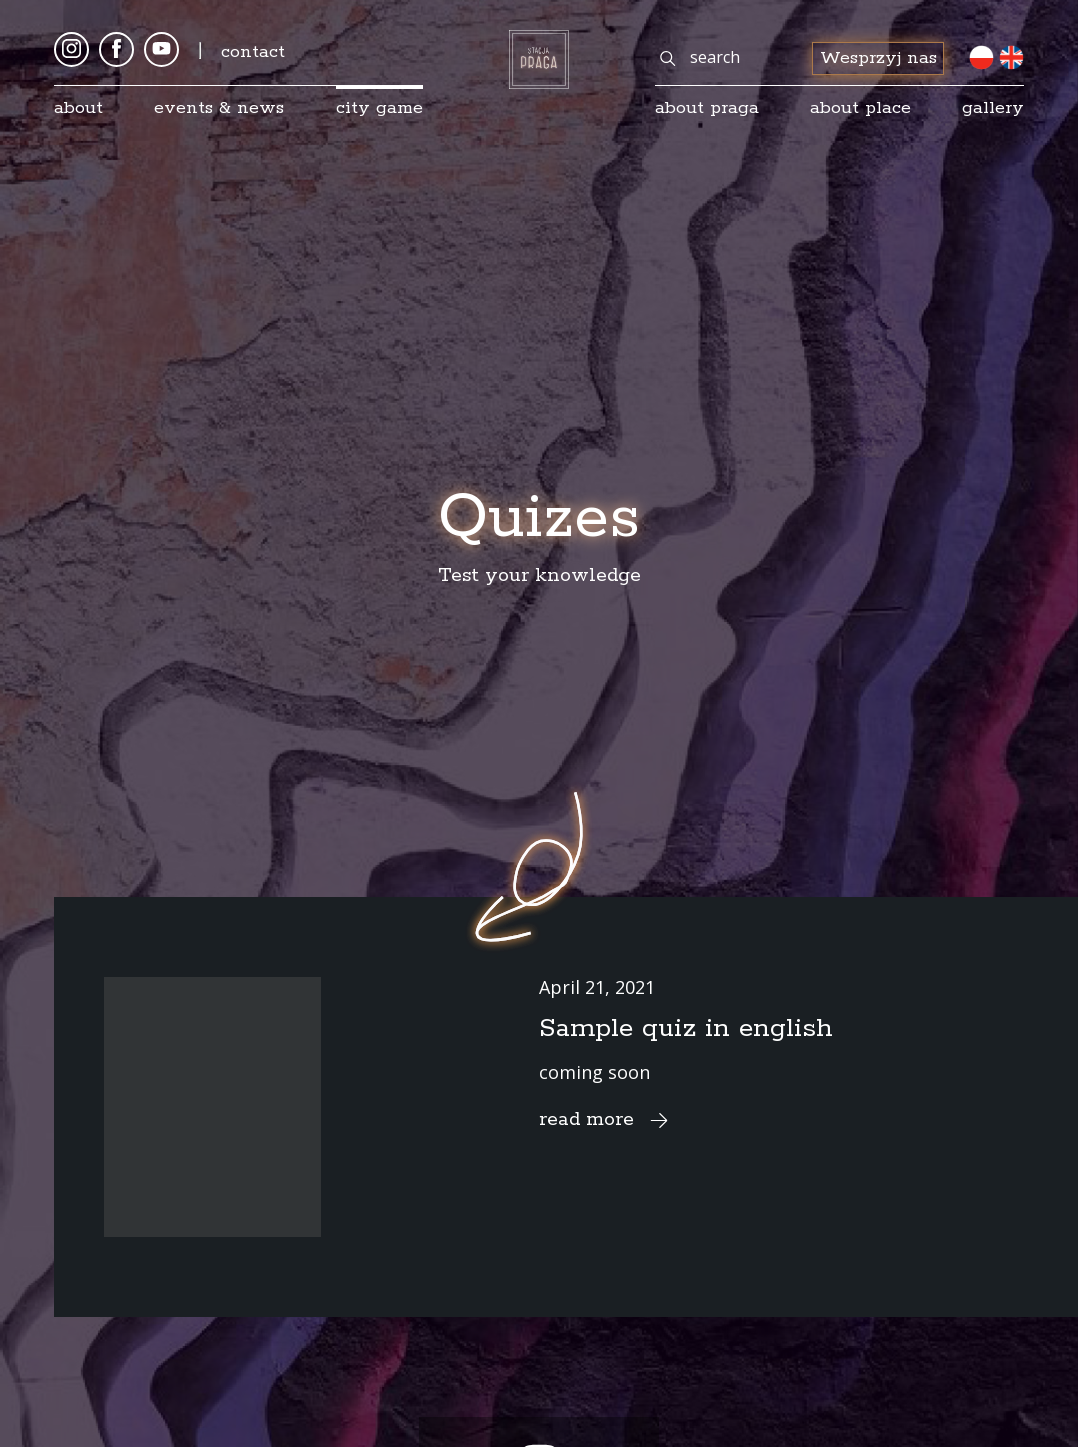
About (78, 108)
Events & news (219, 108)
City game (379, 108)
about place (860, 108)
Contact (253, 52)
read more (606, 1120)
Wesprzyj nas (878, 58)
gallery (993, 108)
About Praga (707, 108)
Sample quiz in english (686, 1028)
